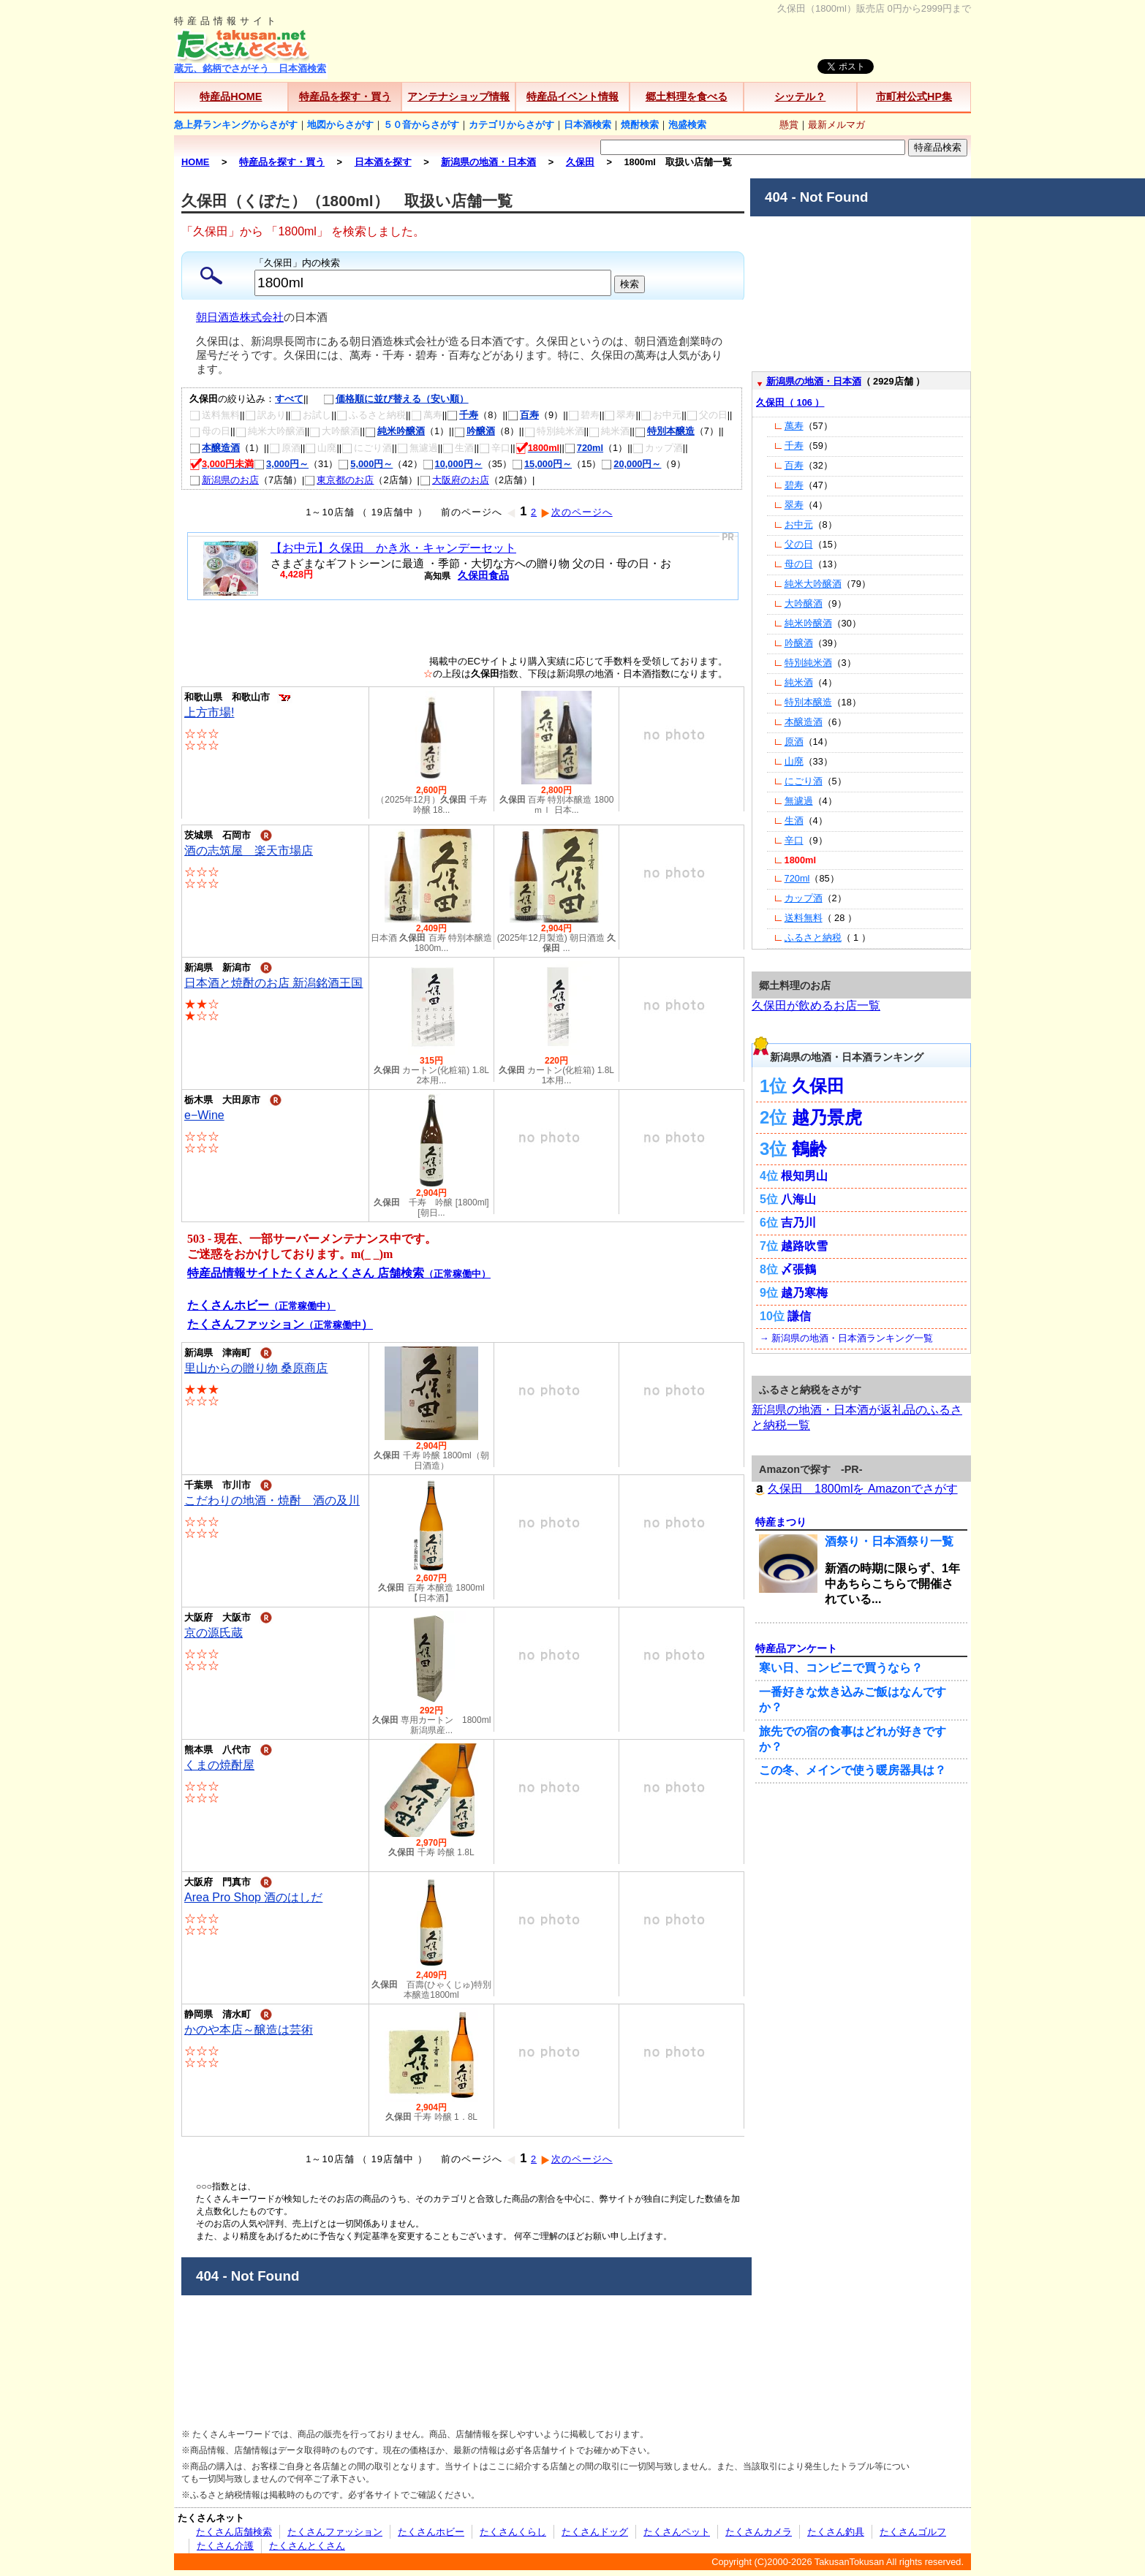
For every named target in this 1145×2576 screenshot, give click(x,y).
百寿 (523, 414)
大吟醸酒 (804, 603)
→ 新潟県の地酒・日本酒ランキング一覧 (846, 1338)
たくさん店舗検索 (234, 2531)
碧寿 (794, 485)
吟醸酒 (474, 430)
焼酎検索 (640, 124)
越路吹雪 (804, 1246)
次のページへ (576, 512)
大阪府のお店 (454, 479)
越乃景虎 (827, 1117)
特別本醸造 (665, 430)
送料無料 (804, 917)
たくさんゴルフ (913, 2531)
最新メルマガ (836, 124)
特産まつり (780, 1522)
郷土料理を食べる (687, 96)
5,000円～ (365, 463)
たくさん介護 (225, 2545)
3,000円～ (281, 463)
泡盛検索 (687, 124)
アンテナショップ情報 (458, 96)
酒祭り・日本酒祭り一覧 (889, 1541)
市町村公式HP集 (914, 96)
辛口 (794, 840)
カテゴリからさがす (511, 124)
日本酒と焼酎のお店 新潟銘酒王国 (273, 983)
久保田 (818, 1086)
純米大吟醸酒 (813, 583)
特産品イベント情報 (572, 96)
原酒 (794, 741)
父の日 (799, 544)
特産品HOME (231, 96)
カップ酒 (804, 898)
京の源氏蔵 (213, 1632)
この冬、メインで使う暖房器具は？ (852, 1770)
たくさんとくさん (307, 2545)
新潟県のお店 (224, 479)
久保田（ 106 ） (790, 402)
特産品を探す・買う (345, 96)
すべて (289, 398)
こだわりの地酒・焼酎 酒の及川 (272, 1500)
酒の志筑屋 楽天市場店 (248, 850)
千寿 (462, 414)
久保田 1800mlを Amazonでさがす (855, 1488)
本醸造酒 (214, 447)
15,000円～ (542, 463)
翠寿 (794, 504)
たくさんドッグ (595, 2531)
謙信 (799, 1316)
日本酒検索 (587, 124)
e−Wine (204, 1115)
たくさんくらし (513, 2531)
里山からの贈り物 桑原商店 (256, 1368)
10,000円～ (453, 463)
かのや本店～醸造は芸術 (248, 2029)
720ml (583, 447)
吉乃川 (798, 1222)
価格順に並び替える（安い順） (389, 398)
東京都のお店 (339, 479)
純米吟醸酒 (395, 430)
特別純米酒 (808, 662)
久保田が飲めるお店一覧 (816, 1005)
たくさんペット (676, 2531)
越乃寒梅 (804, 1293)
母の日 (799, 563)
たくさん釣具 (835, 2531)
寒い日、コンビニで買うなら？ (841, 1668)
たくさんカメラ (758, 2531)
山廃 (794, 761)
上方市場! (209, 712)
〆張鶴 (798, 1269)
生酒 (794, 820)
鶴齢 (809, 1149)
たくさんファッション (334, 2531)
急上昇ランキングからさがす (236, 124)
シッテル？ (799, 96)
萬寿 (794, 425)
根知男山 (804, 1176)
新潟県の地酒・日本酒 (813, 381)
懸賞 (788, 124)
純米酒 (799, 682)
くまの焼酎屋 (219, 1765)
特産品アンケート (796, 1648)
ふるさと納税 (813, 937)
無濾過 (799, 800)
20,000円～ (631, 463)
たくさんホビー (431, 2531)
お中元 (799, 524)
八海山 (798, 1199)
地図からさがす (340, 124)
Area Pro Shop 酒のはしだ (253, 1897)
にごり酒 (804, 781)
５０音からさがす (421, 124)
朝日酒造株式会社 (240, 317)
